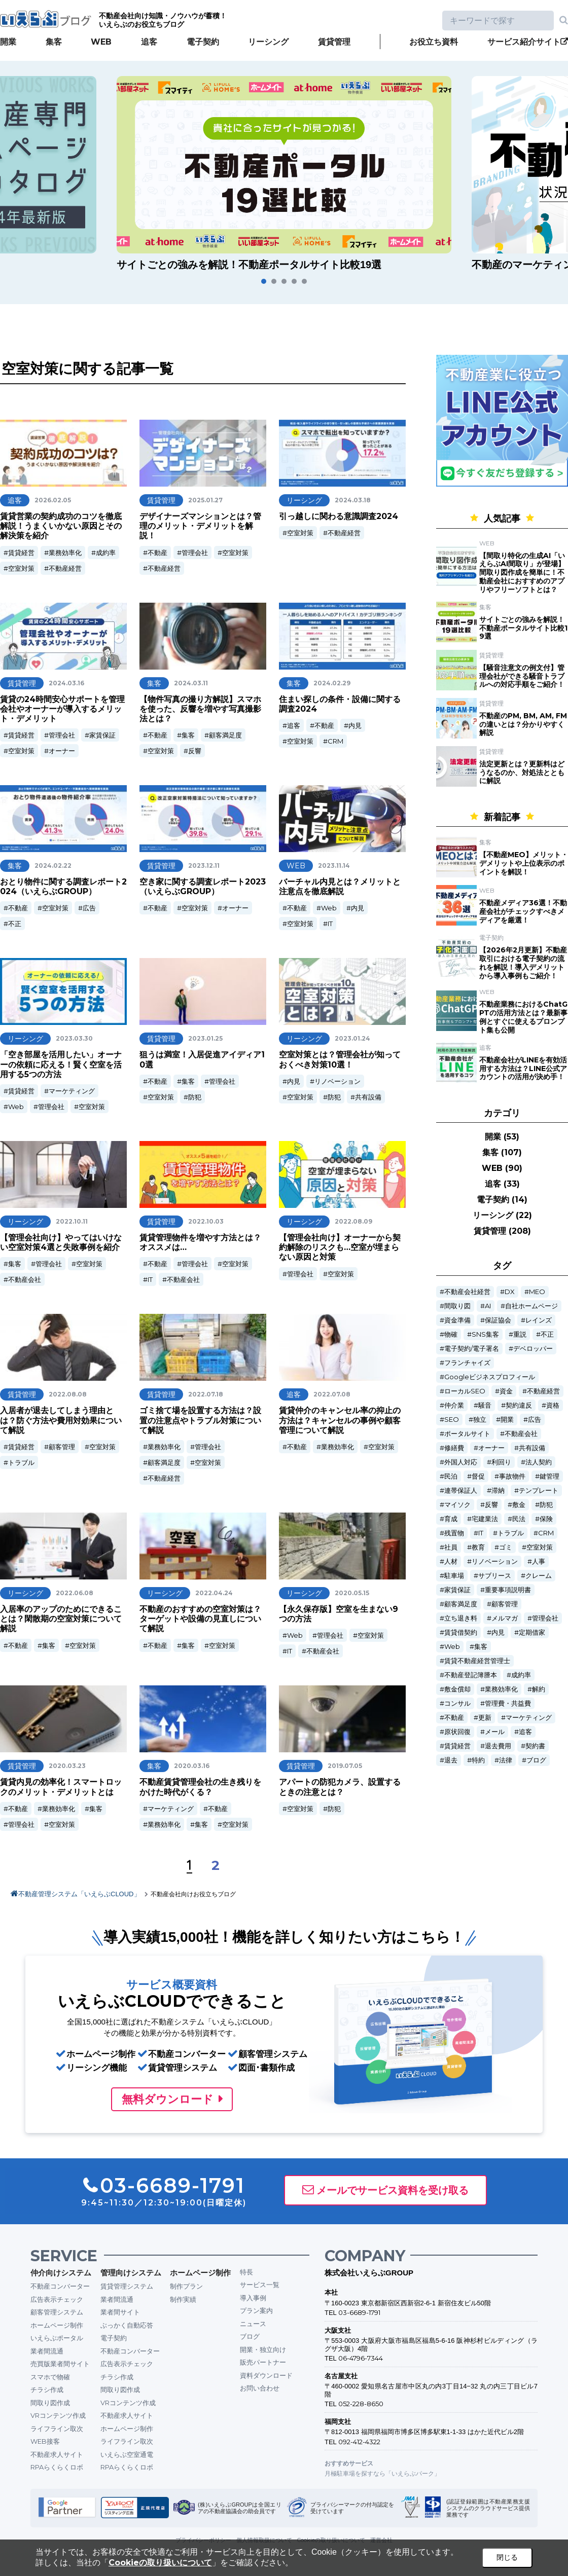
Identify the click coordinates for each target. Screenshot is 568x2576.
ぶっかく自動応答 (126, 2325)
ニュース (253, 2324)
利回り (501, 1462)
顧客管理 (62, 1447)
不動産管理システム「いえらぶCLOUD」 (79, 1894)
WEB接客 (45, 2441)
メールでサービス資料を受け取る (392, 2190)
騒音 (484, 1405)
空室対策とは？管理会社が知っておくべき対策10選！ (340, 1059)
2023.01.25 (205, 1038)
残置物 (454, 1533)
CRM (335, 741)
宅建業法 (485, 1519)
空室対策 (21, 568)
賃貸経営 (21, 552)
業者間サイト (120, 2312)
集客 (54, 42)
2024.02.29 (331, 683)
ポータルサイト (467, 1433)
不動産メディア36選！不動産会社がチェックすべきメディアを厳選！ (523, 911)
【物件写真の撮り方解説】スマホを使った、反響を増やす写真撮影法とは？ (200, 708)
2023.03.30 (74, 1038)
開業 (8, 42)
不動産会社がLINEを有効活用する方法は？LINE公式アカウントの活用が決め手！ (523, 1068)
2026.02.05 (52, 500)
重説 (519, 1334)
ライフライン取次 (56, 2428)
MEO (537, 1292)
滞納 (498, 1490)
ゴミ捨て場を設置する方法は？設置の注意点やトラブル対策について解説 (200, 1420)
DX (510, 1292)
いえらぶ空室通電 (126, 2454)
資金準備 (457, 1320)
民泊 (450, 1476)
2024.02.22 (53, 865)
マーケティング (72, 1091)
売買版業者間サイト (60, 2364)
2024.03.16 (66, 683)
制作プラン (186, 2286)
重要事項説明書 (508, 1590)
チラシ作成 (46, 2389)
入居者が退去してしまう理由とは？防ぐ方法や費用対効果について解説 (61, 1420)
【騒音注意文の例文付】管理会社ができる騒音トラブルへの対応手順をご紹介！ (521, 676)
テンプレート (538, 1490)
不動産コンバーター (60, 2286)
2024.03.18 (353, 500)
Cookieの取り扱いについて (160, 2562)
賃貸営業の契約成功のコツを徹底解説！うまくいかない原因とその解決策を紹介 (61, 525)
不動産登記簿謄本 (470, 1675)
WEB (101, 42)
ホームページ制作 (56, 2325)
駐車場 (454, 1575)
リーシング (268, 42)
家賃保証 (102, 735)
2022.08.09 (353, 1221)
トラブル (21, 1462)
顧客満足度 (225, 735)
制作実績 (183, 2299)
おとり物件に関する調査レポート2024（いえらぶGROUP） (63, 886)
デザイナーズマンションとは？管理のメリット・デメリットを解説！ (200, 525)
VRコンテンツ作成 (58, 2415)
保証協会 (498, 1320)
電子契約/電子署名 (471, 1348)
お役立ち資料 (433, 42)
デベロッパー (533, 1348)
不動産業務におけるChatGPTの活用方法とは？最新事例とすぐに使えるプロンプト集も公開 (523, 1017)
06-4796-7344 (360, 2358)
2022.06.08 (74, 1593)
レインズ (538, 1320)
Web (329, 908)
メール (495, 1731)
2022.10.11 (72, 1221)
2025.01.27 (205, 500)
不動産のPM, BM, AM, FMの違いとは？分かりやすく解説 (523, 724)
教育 (478, 1547)
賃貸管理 (334, 42)
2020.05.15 (352, 1593)
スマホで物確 (50, 2377)
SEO (451, 1419)
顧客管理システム (56, 2312)
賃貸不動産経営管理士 (477, 1661)
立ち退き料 (460, 1618)
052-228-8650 (360, 2404)
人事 (538, 1561)
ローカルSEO (464, 1391)
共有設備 (368, 1097)
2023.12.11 (204, 865)
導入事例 (253, 2298)
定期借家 (532, 1632)
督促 (478, 1476)
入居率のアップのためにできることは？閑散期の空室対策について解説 (61, 1618)
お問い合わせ (259, 2388)
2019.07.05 (345, 1766)
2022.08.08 (68, 1394)
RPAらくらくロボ (56, 2467)
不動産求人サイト (56, 2454)
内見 (355, 725)
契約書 (535, 1746)
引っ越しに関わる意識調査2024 (338, 516)
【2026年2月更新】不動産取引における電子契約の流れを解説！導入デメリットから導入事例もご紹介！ (523, 962)
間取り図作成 (50, 2403)
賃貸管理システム (126, 2286)
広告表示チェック (56, 2299)
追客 (149, 42)
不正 (14, 923)
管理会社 (195, 552)
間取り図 (457, 1306)
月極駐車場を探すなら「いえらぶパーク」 (382, 2473)
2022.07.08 (331, 1394)
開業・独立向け (263, 2349)
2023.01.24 (352, 1038)
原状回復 (457, 1731)
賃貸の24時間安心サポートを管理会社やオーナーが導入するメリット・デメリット (62, 708)
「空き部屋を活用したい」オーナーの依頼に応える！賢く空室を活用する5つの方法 (61, 1064)
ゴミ (505, 1547)
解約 (538, 1689)
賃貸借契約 (460, 1632)
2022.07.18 (205, 1394)
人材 (450, 1561)
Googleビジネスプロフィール (489, 1377)
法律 (505, 1760)
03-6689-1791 (359, 2312)
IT (330, 923)
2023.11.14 (334, 865)
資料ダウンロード (266, 2375)
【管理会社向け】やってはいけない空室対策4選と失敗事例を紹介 (61, 1242)
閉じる (507, 2557)
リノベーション (337, 1081)
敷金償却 (457, 1689)
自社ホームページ (531, 1306)
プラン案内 (256, 2310)
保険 (546, 1519)
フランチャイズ (467, 1362)
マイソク (457, 1504)
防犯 (194, 1097)
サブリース (494, 1575)
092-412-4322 (359, 2442)
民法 (518, 1519)
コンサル (457, 1703)
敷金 (518, 1504)
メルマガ (504, 1618)
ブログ (536, 1760)
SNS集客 (485, 1334)
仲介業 (454, 1405)
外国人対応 (460, 1462)
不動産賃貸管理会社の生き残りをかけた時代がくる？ (200, 1786)
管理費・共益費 (508, 1703)
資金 (506, 1391)
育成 (450, 1519)
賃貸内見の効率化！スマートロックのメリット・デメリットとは (61, 1786)
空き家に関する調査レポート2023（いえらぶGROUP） (202, 886)
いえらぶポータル (56, 2338)
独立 (479, 1419)
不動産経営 (65, 568)
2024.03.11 (191, 683)
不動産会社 (24, 1279)
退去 (450, 1760)
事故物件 (512, 1476)
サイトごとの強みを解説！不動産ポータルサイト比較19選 (523, 628)
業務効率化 (65, 552)
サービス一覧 (259, 2284)
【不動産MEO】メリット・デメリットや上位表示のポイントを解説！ (523, 863)
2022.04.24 (214, 1593)
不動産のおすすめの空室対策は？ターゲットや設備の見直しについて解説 (200, 1618)
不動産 (157, 552)
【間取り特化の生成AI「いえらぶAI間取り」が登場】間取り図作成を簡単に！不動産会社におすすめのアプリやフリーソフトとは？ (522, 572)
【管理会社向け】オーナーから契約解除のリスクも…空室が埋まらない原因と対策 (340, 1247)
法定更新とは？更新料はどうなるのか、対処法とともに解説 (521, 772)
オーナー (62, 751)
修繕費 (454, 1448)
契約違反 (519, 1405)
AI (488, 1306)
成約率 (106, 552)
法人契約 (538, 1462)
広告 (89, 908)
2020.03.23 (67, 1766)
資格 (552, 1405)
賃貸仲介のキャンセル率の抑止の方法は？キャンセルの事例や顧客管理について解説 (340, 1420)
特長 (246, 2272)
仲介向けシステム (60, 2272)
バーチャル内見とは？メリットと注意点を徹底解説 (340, 886)
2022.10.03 (206, 1221)
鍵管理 (549, 1476)
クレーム (538, 1575)
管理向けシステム (130, 2272)
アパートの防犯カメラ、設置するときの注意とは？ (340, 1786)
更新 (484, 1717)
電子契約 (203, 42)
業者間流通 (46, 2351)
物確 (450, 1334)
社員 (450, 1547)
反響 (194, 751)
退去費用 (498, 1746)
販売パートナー (263, 2362)
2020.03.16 (191, 1766)
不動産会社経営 (467, 1292)
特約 (478, 1760)
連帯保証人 (460, 1490)
